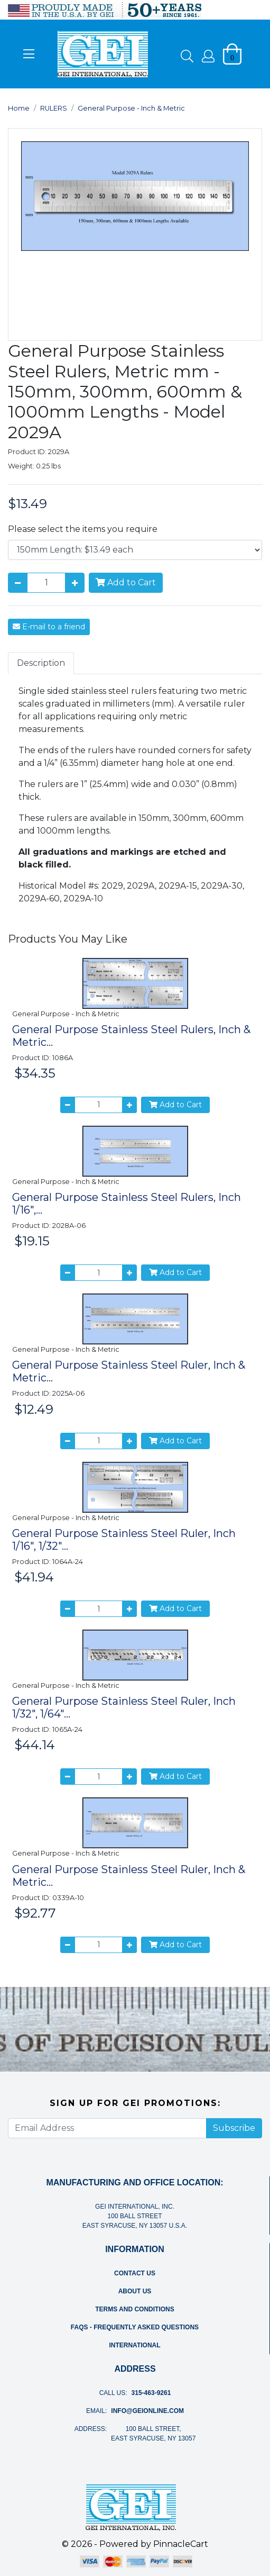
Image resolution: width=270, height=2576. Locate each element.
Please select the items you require (82, 529)
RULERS (53, 108)
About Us (135, 2291)
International (134, 2345)
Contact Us (134, 2273)
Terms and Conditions (134, 2309)
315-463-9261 (151, 2393)
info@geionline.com (147, 2411)
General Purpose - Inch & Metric (131, 108)
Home (19, 108)
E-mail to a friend (49, 626)
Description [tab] (41, 663)
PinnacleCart (180, 2544)
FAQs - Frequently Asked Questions (135, 2327)
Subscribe (234, 2128)
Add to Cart (126, 582)
